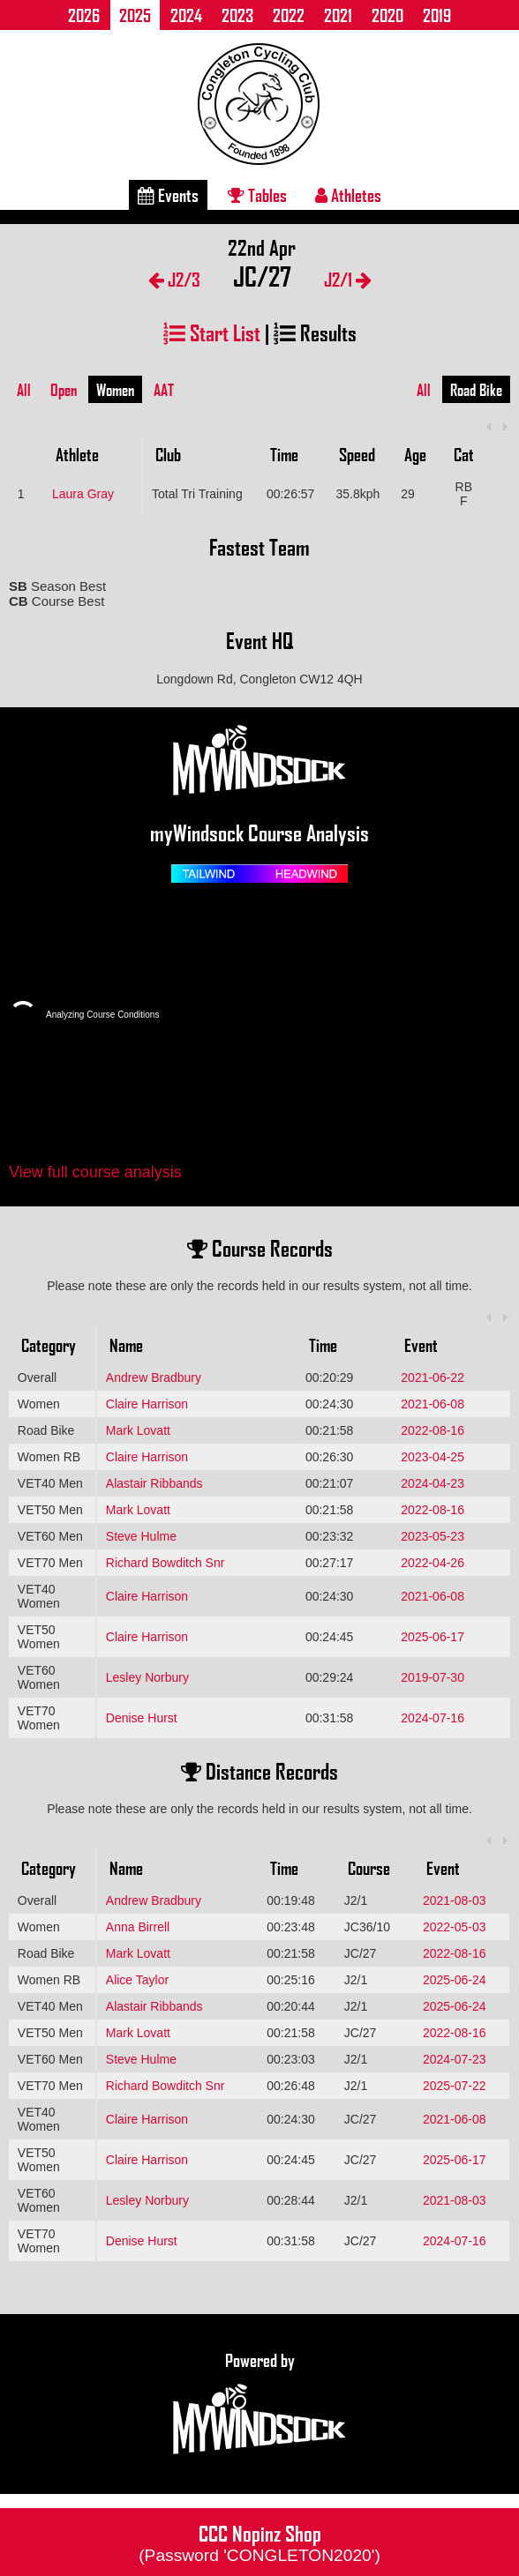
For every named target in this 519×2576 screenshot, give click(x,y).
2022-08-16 (432, 1430)
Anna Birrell (137, 1927)
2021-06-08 (432, 1404)
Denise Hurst (141, 1718)
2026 (84, 15)
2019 (437, 15)
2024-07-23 (454, 2059)
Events (168, 194)
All (24, 389)
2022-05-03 (454, 1927)
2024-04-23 (432, 1483)
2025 (135, 15)
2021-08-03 (454, 1900)
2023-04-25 (432, 1457)
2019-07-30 (432, 1677)
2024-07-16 (432, 1718)
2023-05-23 (432, 1536)
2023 (237, 15)
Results (315, 332)
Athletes (348, 194)
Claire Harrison (147, 1404)
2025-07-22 (454, 2086)
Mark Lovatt (138, 1430)
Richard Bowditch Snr (165, 1563)
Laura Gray (83, 494)
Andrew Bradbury (153, 1377)
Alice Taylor (137, 1980)
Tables (257, 194)
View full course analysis (95, 1172)
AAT (164, 389)
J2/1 (348, 279)
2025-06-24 (454, 1980)
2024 (186, 15)
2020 (387, 15)
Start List (211, 332)
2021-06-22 (432, 1377)
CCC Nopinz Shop (259, 2542)
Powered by (259, 2404)
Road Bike (476, 389)
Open (63, 389)
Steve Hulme (141, 1536)
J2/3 (174, 279)
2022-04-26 (432, 1563)
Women (115, 389)
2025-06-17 (432, 1637)
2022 (289, 15)
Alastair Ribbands (154, 1483)
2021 (338, 15)
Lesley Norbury (147, 1677)
